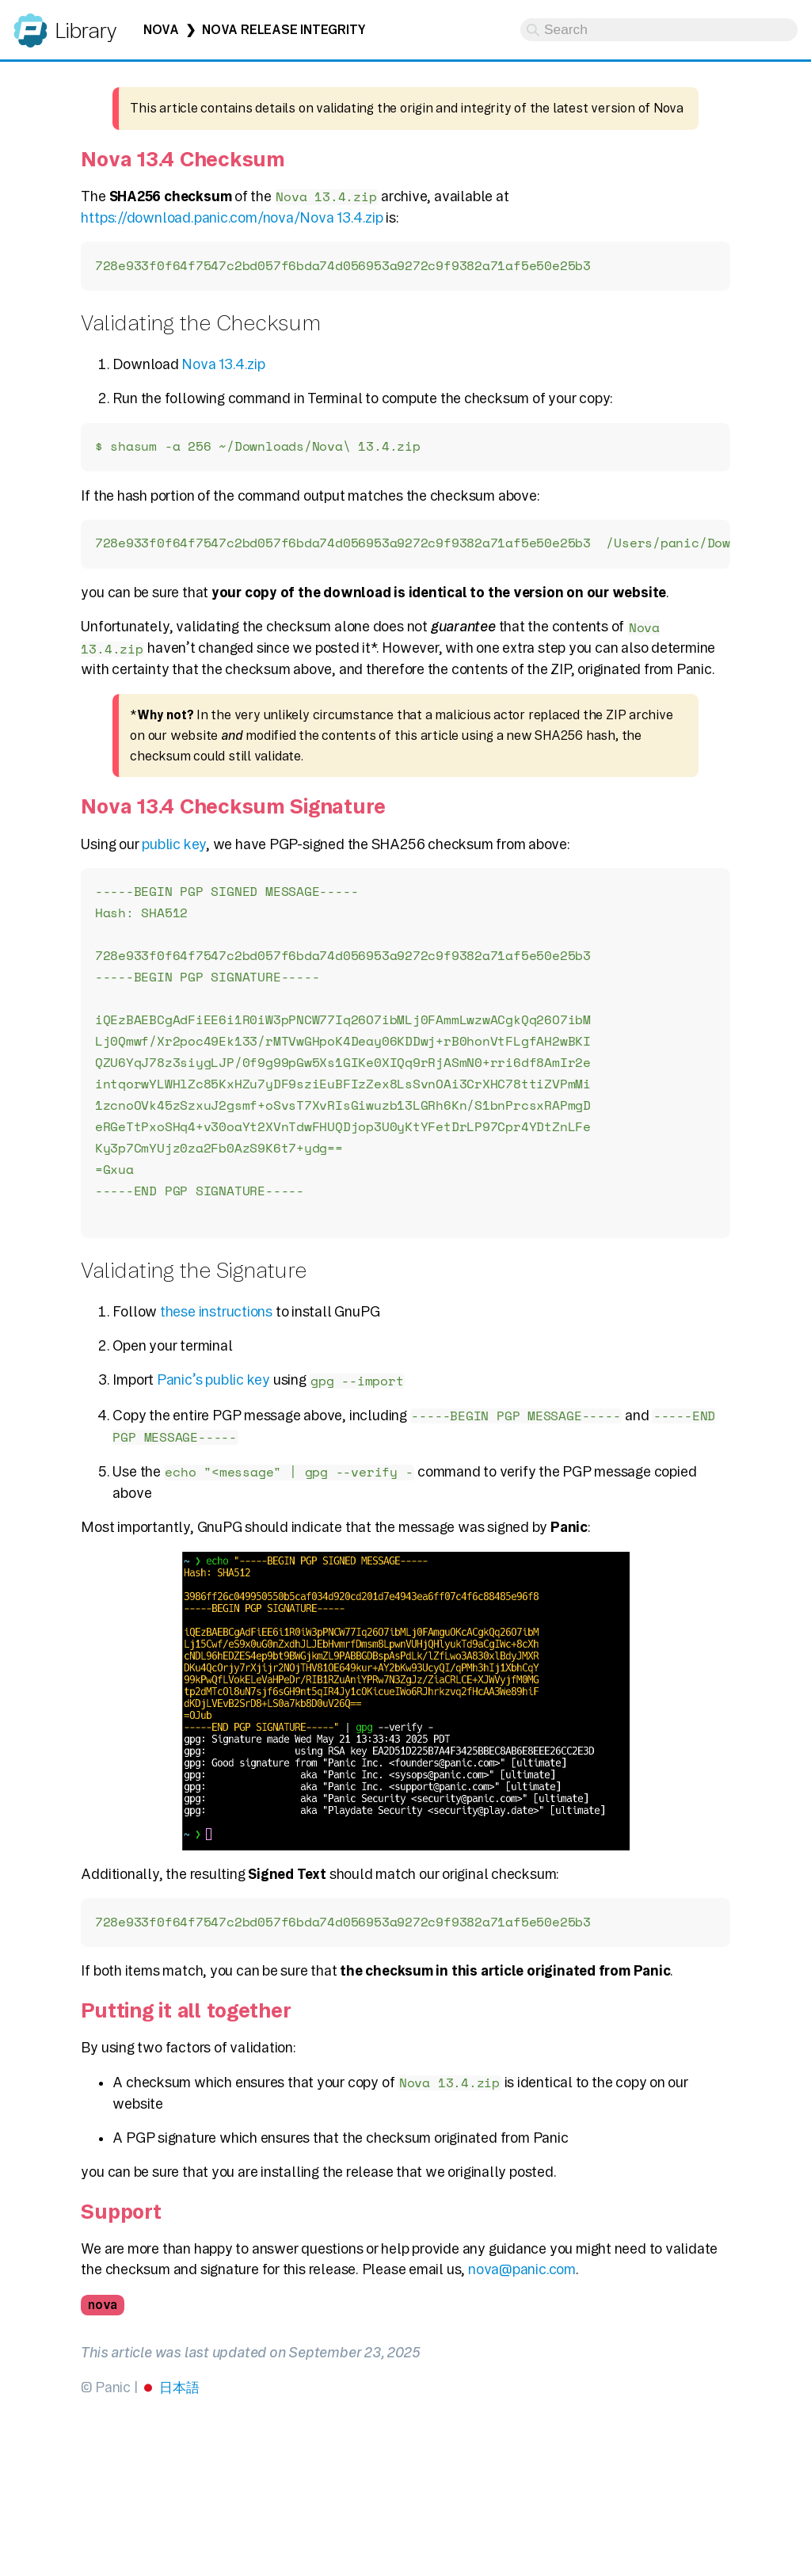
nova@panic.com (522, 2284)
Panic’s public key (213, 1394)
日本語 (179, 2402)
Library (85, 30)
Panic (30, 23)
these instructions (216, 1326)
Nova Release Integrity (284, 29)
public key (174, 846)
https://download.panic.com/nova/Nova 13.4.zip (232, 217)
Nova (161, 29)
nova (102, 2320)
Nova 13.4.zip (223, 364)
